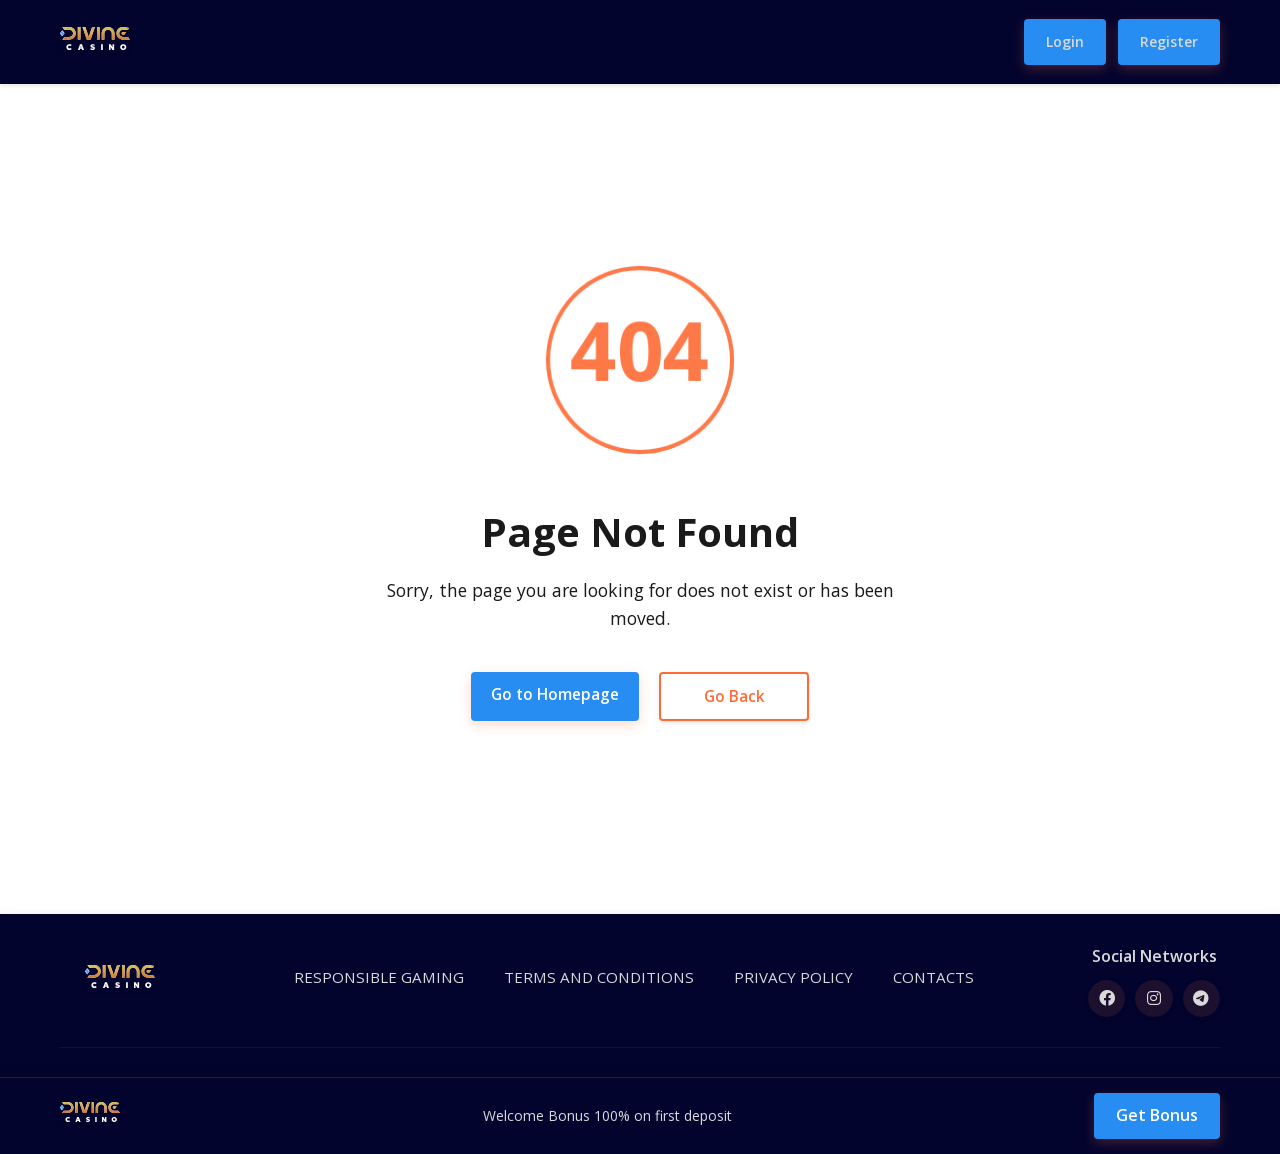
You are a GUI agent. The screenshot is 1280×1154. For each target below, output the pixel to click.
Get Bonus (1157, 1115)
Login (1065, 41)
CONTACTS (918, 978)
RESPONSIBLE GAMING (395, 978)
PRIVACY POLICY (785, 978)
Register (1169, 41)
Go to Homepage (555, 694)
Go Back (737, 696)
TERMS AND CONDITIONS (601, 978)
